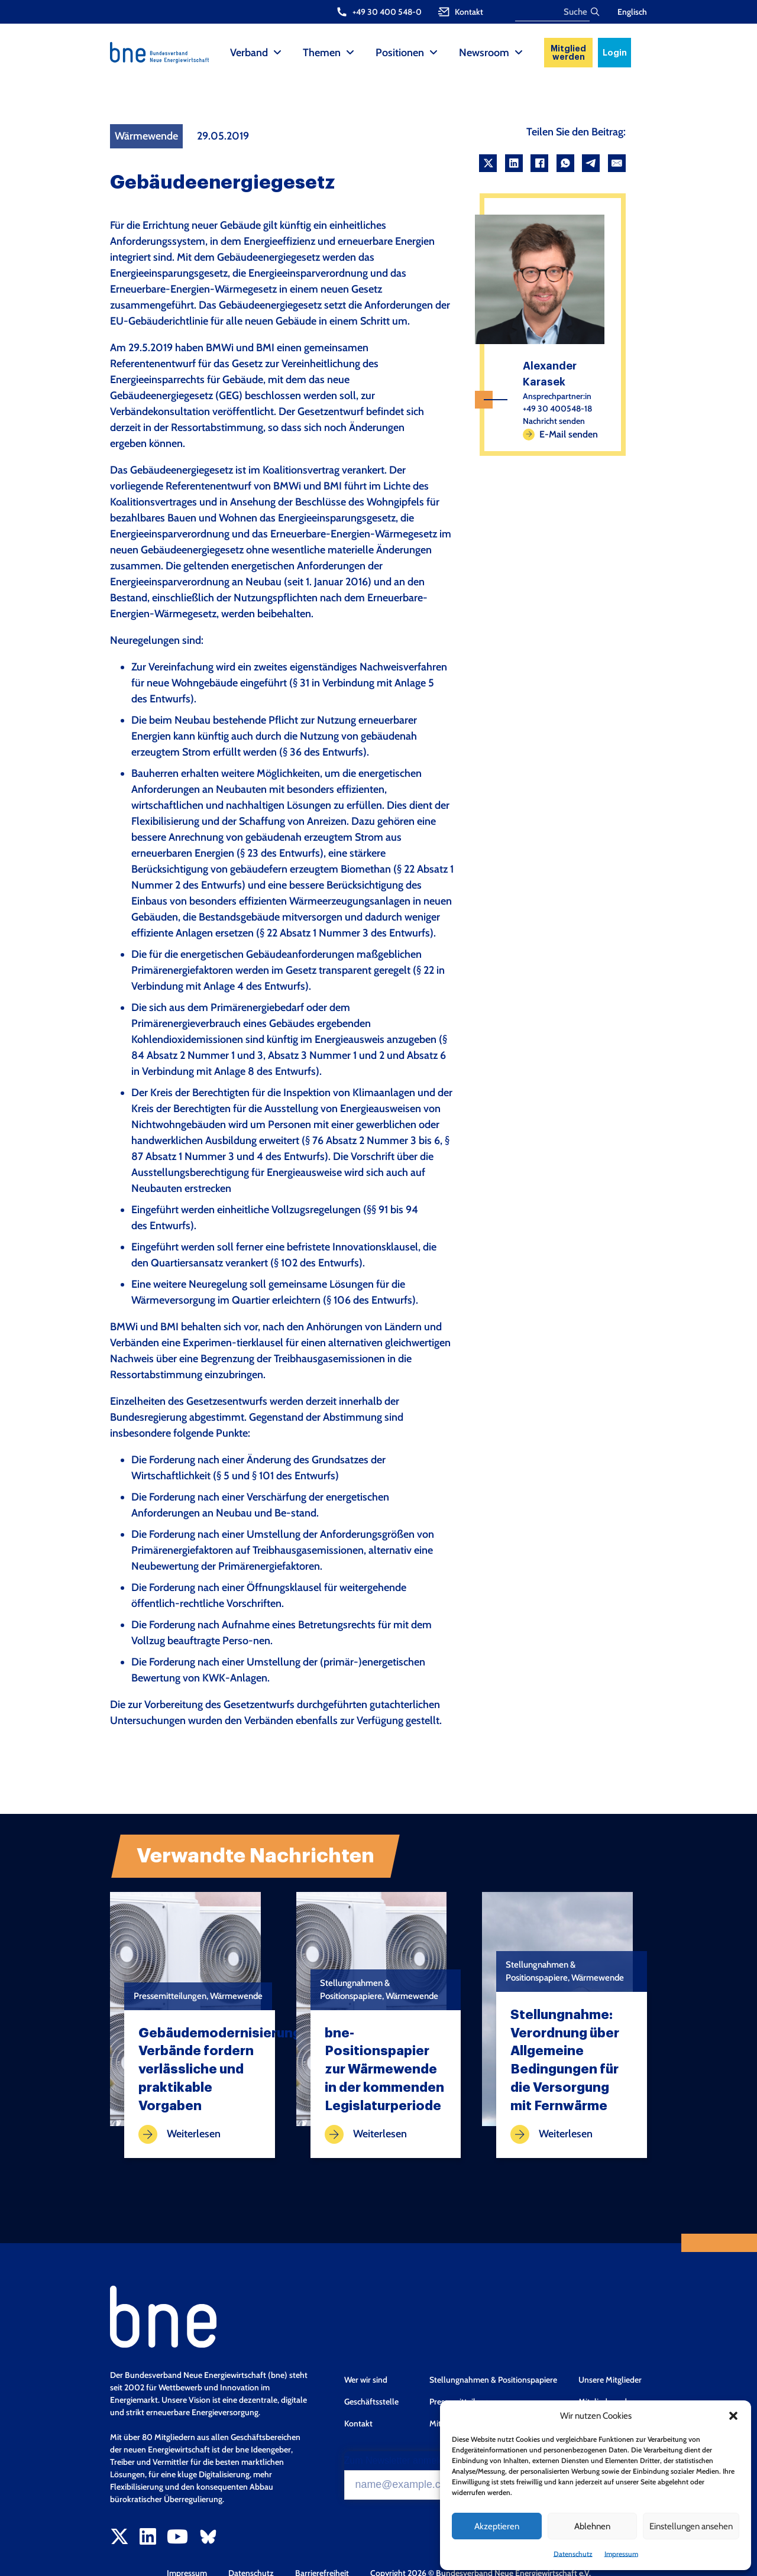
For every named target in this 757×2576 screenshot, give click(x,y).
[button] (733, 2416)
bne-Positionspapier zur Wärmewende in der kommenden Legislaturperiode (384, 2069)
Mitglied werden (568, 52)
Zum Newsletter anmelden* (401, 2460)
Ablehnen (592, 2526)
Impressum (621, 2553)
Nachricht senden (554, 421)
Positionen (400, 52)
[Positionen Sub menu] (433, 52)
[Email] (617, 163)
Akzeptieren (496, 2526)
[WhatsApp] (565, 163)
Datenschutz (573, 2553)
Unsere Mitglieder (610, 2379)
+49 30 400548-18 (557, 408)
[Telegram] (591, 163)
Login (615, 52)
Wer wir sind (365, 2379)
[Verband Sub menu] (277, 52)
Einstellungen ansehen (691, 2526)
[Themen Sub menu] (350, 52)
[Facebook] (539, 163)
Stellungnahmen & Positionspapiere (493, 2379)
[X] (488, 163)
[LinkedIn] (514, 163)
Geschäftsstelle (371, 2401)
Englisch (632, 12)
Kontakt (358, 2423)
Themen (322, 52)
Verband (249, 52)
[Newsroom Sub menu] (519, 52)
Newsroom (484, 52)
